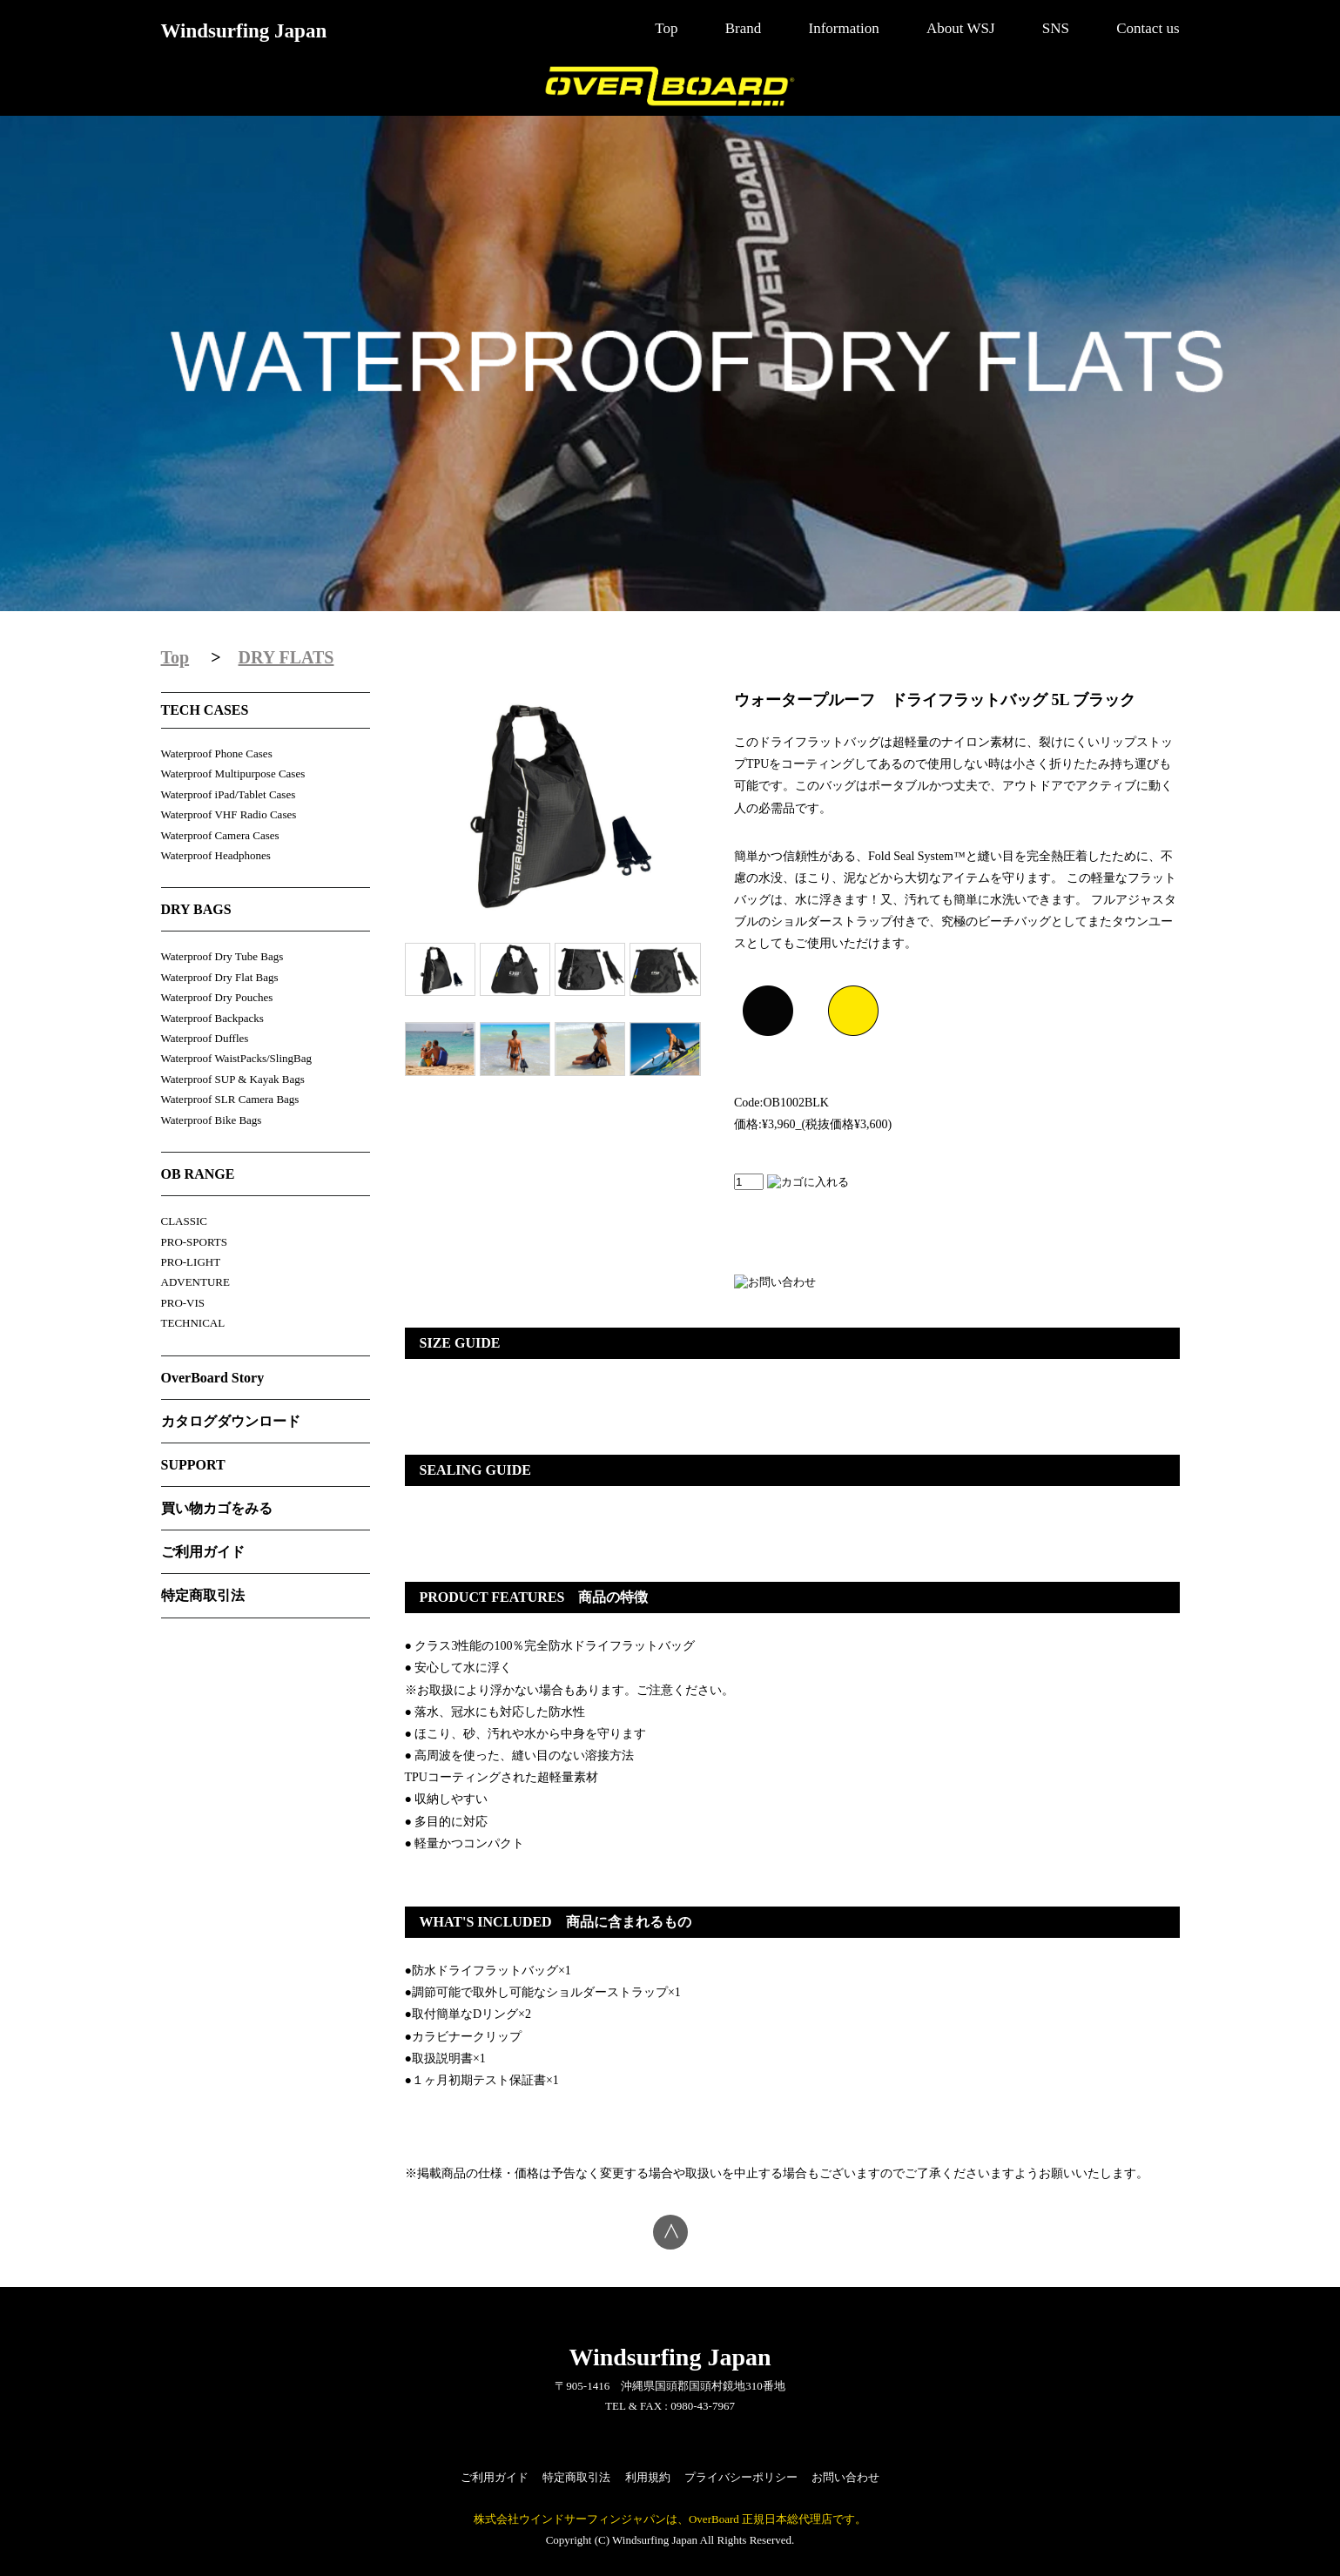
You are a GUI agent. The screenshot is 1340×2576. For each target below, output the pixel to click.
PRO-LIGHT (191, 1261)
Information (844, 28)
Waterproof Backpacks (212, 1018)
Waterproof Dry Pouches (217, 997)
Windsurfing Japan (244, 31)
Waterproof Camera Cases (220, 835)
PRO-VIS (183, 1302)
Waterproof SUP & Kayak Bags (233, 1079)
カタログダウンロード (230, 1421)
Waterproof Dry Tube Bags (222, 956)
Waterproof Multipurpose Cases (233, 773)
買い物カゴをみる (217, 1508)
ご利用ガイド (203, 1551)
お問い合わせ (845, 2477)
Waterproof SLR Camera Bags (230, 1099)
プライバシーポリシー (741, 2477)
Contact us (1147, 28)
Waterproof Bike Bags (211, 1120)
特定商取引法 (203, 1595)
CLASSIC (184, 1220)
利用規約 (647, 2477)
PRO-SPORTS (194, 1241)
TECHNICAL (193, 1322)
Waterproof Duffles (205, 1038)
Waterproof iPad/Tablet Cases (228, 794)
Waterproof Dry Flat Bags (220, 977)
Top (666, 28)
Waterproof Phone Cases (217, 753)
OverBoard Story (213, 1377)
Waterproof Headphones (216, 855)
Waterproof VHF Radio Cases (229, 814)
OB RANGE (198, 1174)
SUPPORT (193, 1464)
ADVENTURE (195, 1281)
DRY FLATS (286, 657)
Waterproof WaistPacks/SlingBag (237, 1058)
